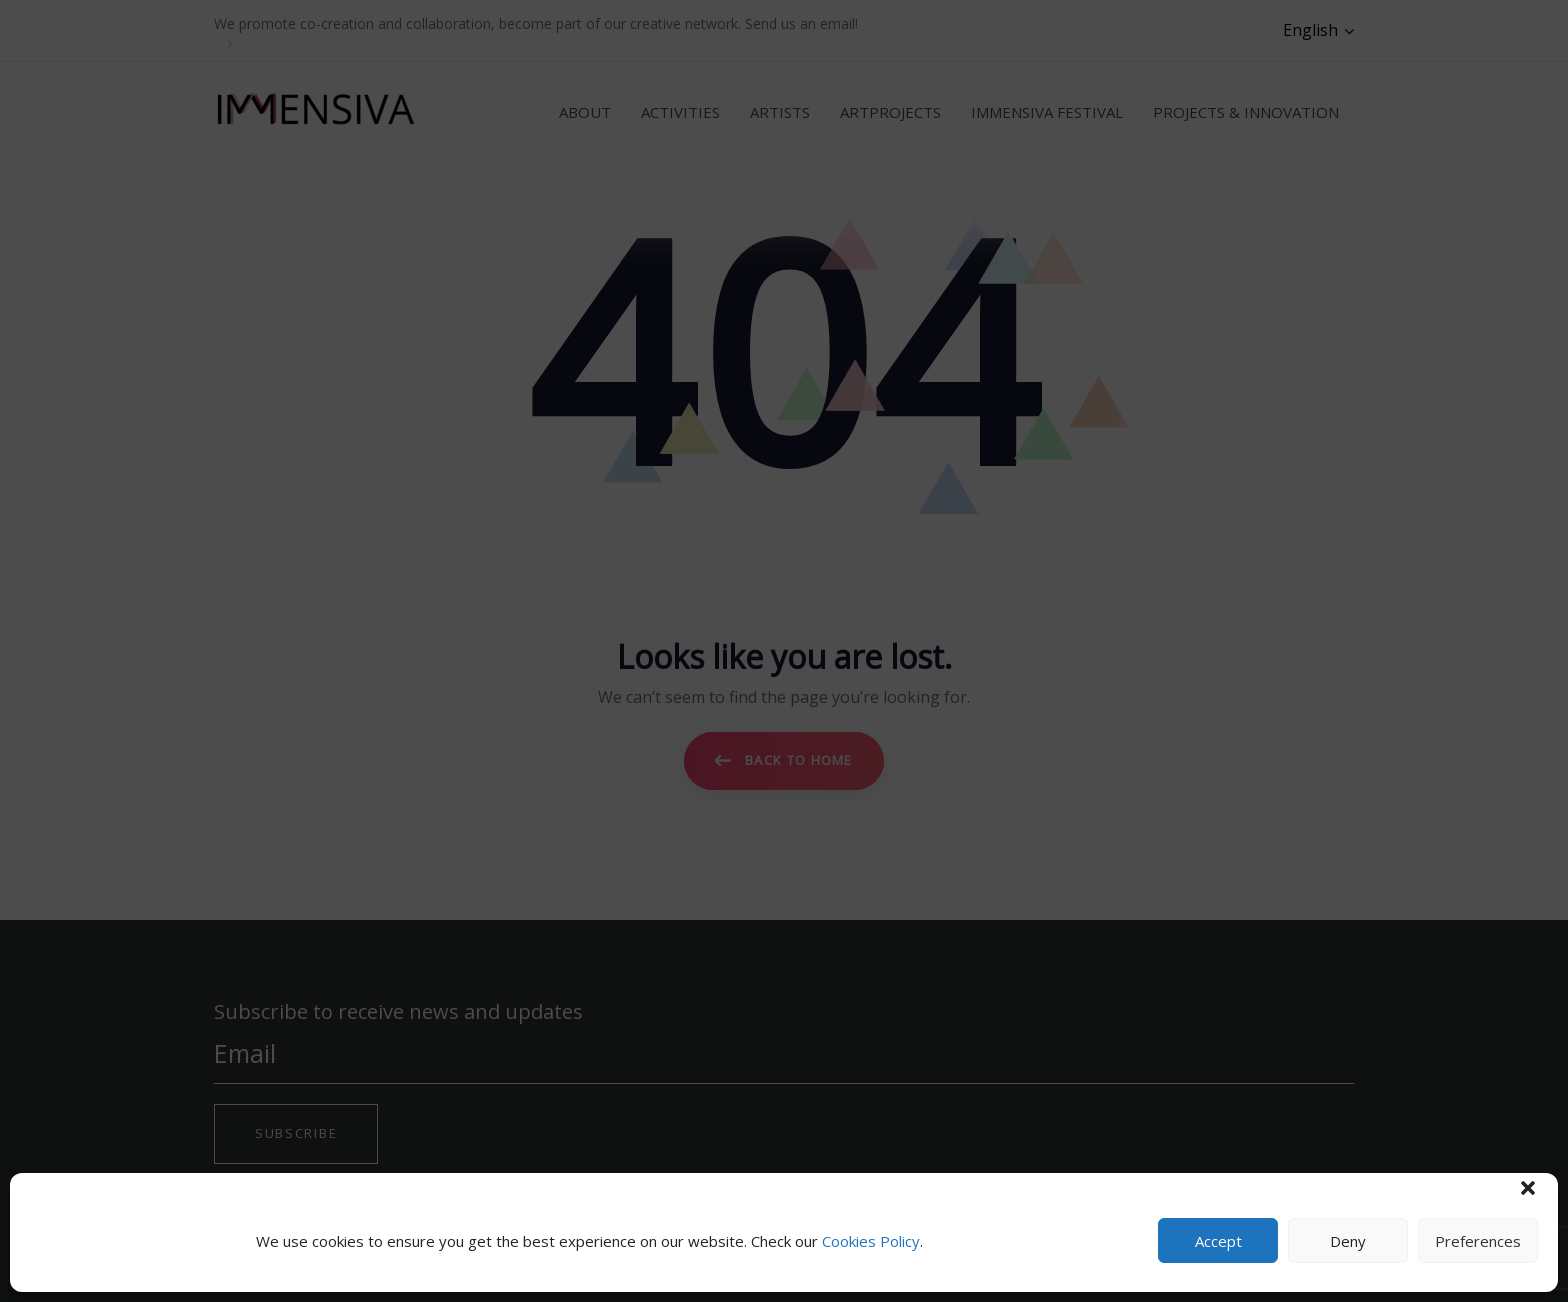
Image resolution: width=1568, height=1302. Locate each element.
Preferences (1478, 1241)
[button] (1528, 1188)
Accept (1218, 1241)
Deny (1348, 1241)
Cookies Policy (871, 1241)
